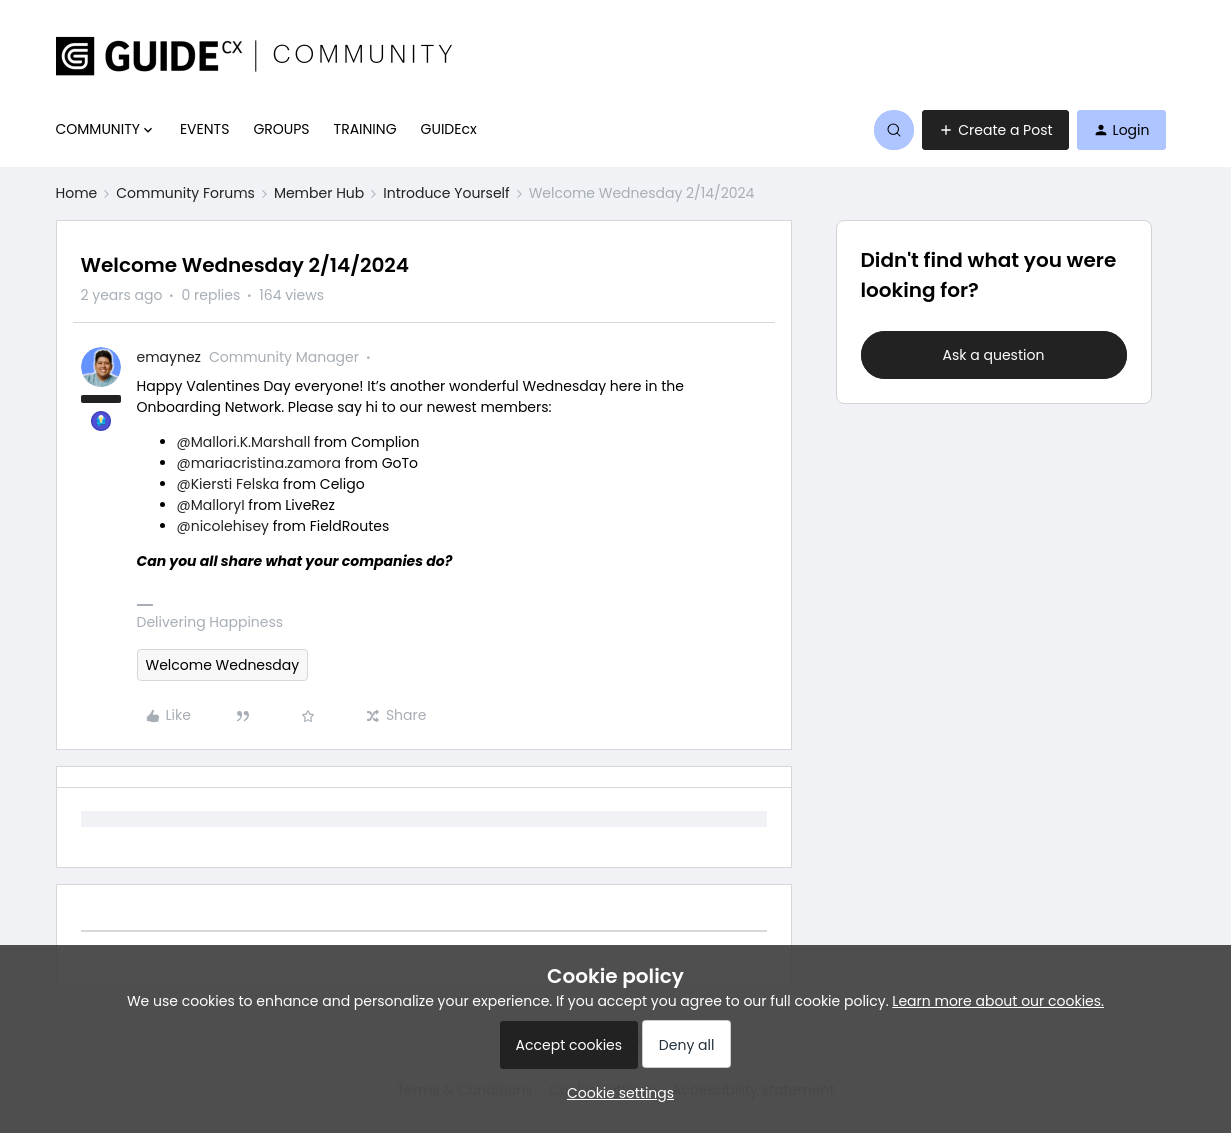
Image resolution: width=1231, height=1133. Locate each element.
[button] (995, 130)
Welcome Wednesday (223, 665)
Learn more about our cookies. (998, 1001)
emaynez (169, 357)
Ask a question (994, 355)
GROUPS (281, 129)
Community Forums (185, 193)
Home (77, 193)
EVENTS (204, 129)
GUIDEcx (449, 129)
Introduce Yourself (446, 193)
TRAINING (365, 129)
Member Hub (319, 193)
